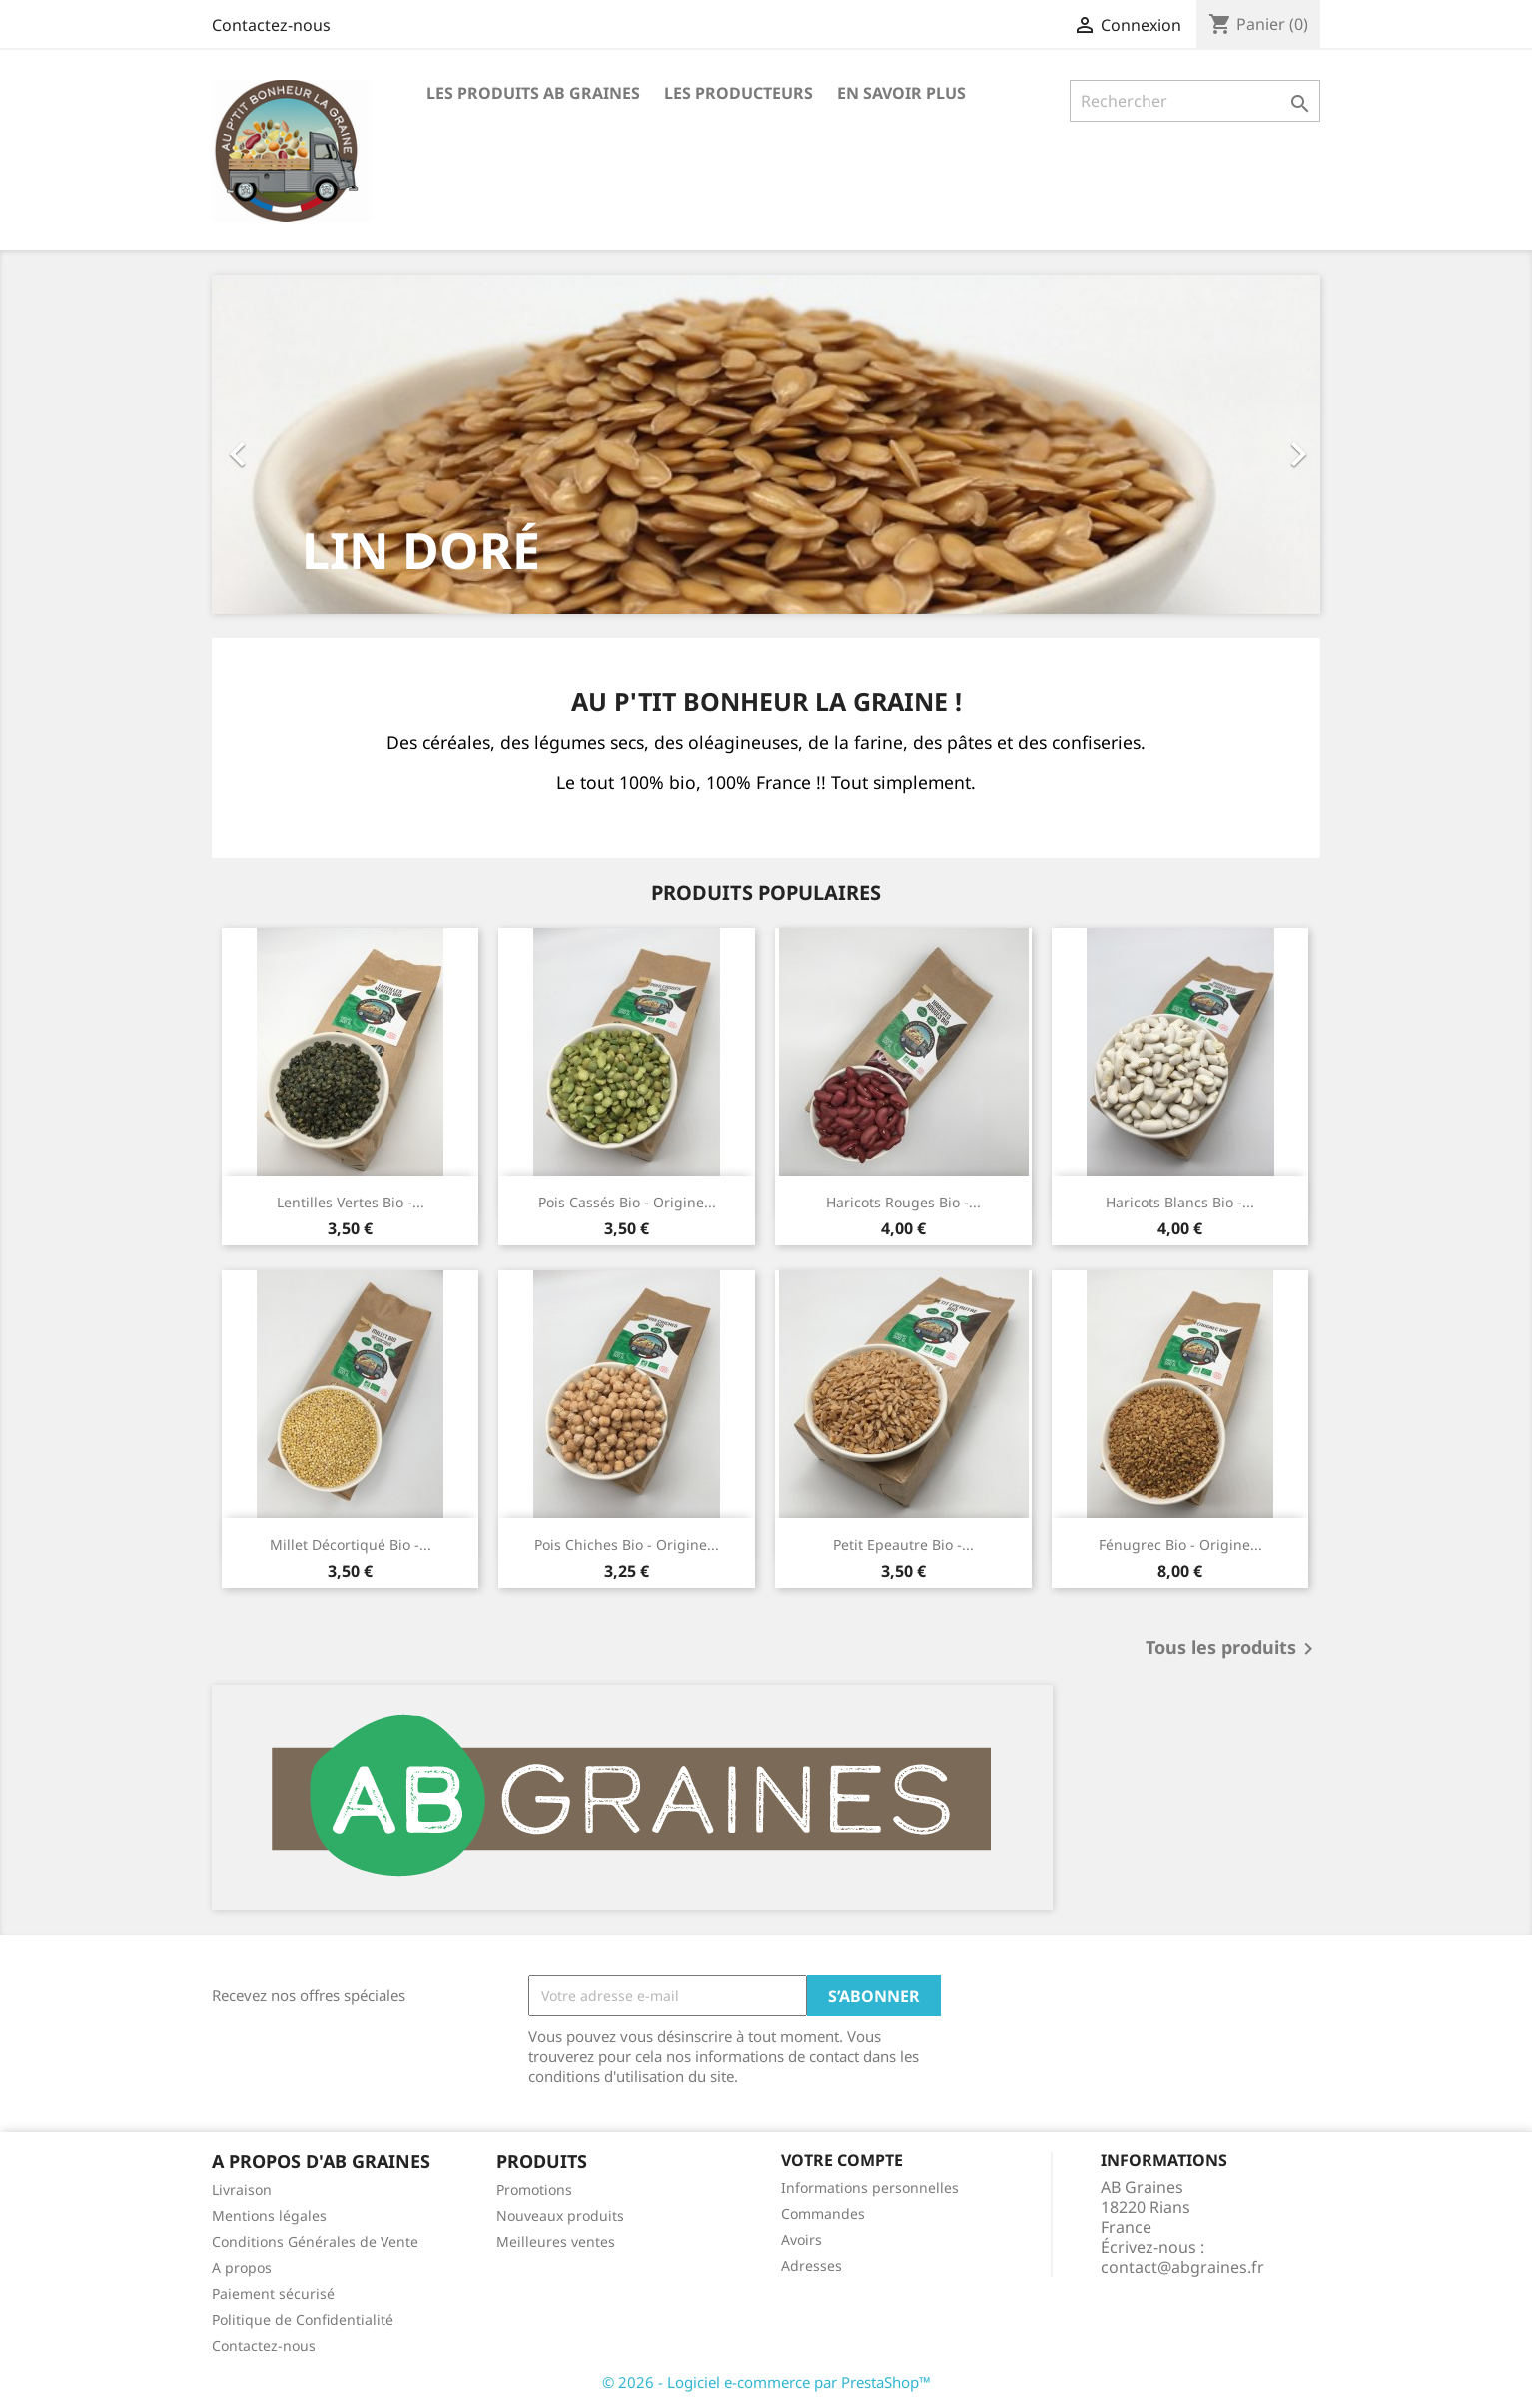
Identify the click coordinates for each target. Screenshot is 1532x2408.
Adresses (811, 2265)
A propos (242, 2267)
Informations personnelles (870, 2187)
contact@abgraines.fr (1182, 2267)
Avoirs (801, 2239)
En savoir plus (901, 93)
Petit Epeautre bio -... (903, 1544)
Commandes (823, 2213)
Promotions (534, 2189)
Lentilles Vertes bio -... (350, 1202)
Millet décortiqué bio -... (350, 1544)
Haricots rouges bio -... (903, 1202)
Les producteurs (738, 93)
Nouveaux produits (560, 2215)
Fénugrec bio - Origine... (1180, 1544)
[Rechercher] (1195, 101)
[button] (295, 444)
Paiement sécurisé (273, 2293)
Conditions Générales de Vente (315, 2241)
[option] (766, 444)
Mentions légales (269, 2215)
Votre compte (842, 2160)
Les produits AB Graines (533, 93)
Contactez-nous (271, 25)
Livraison (242, 2189)
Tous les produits (1233, 1649)
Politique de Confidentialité (302, 2319)
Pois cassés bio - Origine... (627, 1202)
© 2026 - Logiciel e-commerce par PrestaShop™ (766, 2382)
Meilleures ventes (555, 2241)
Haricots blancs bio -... (1180, 1202)
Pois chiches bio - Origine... (626, 1544)
